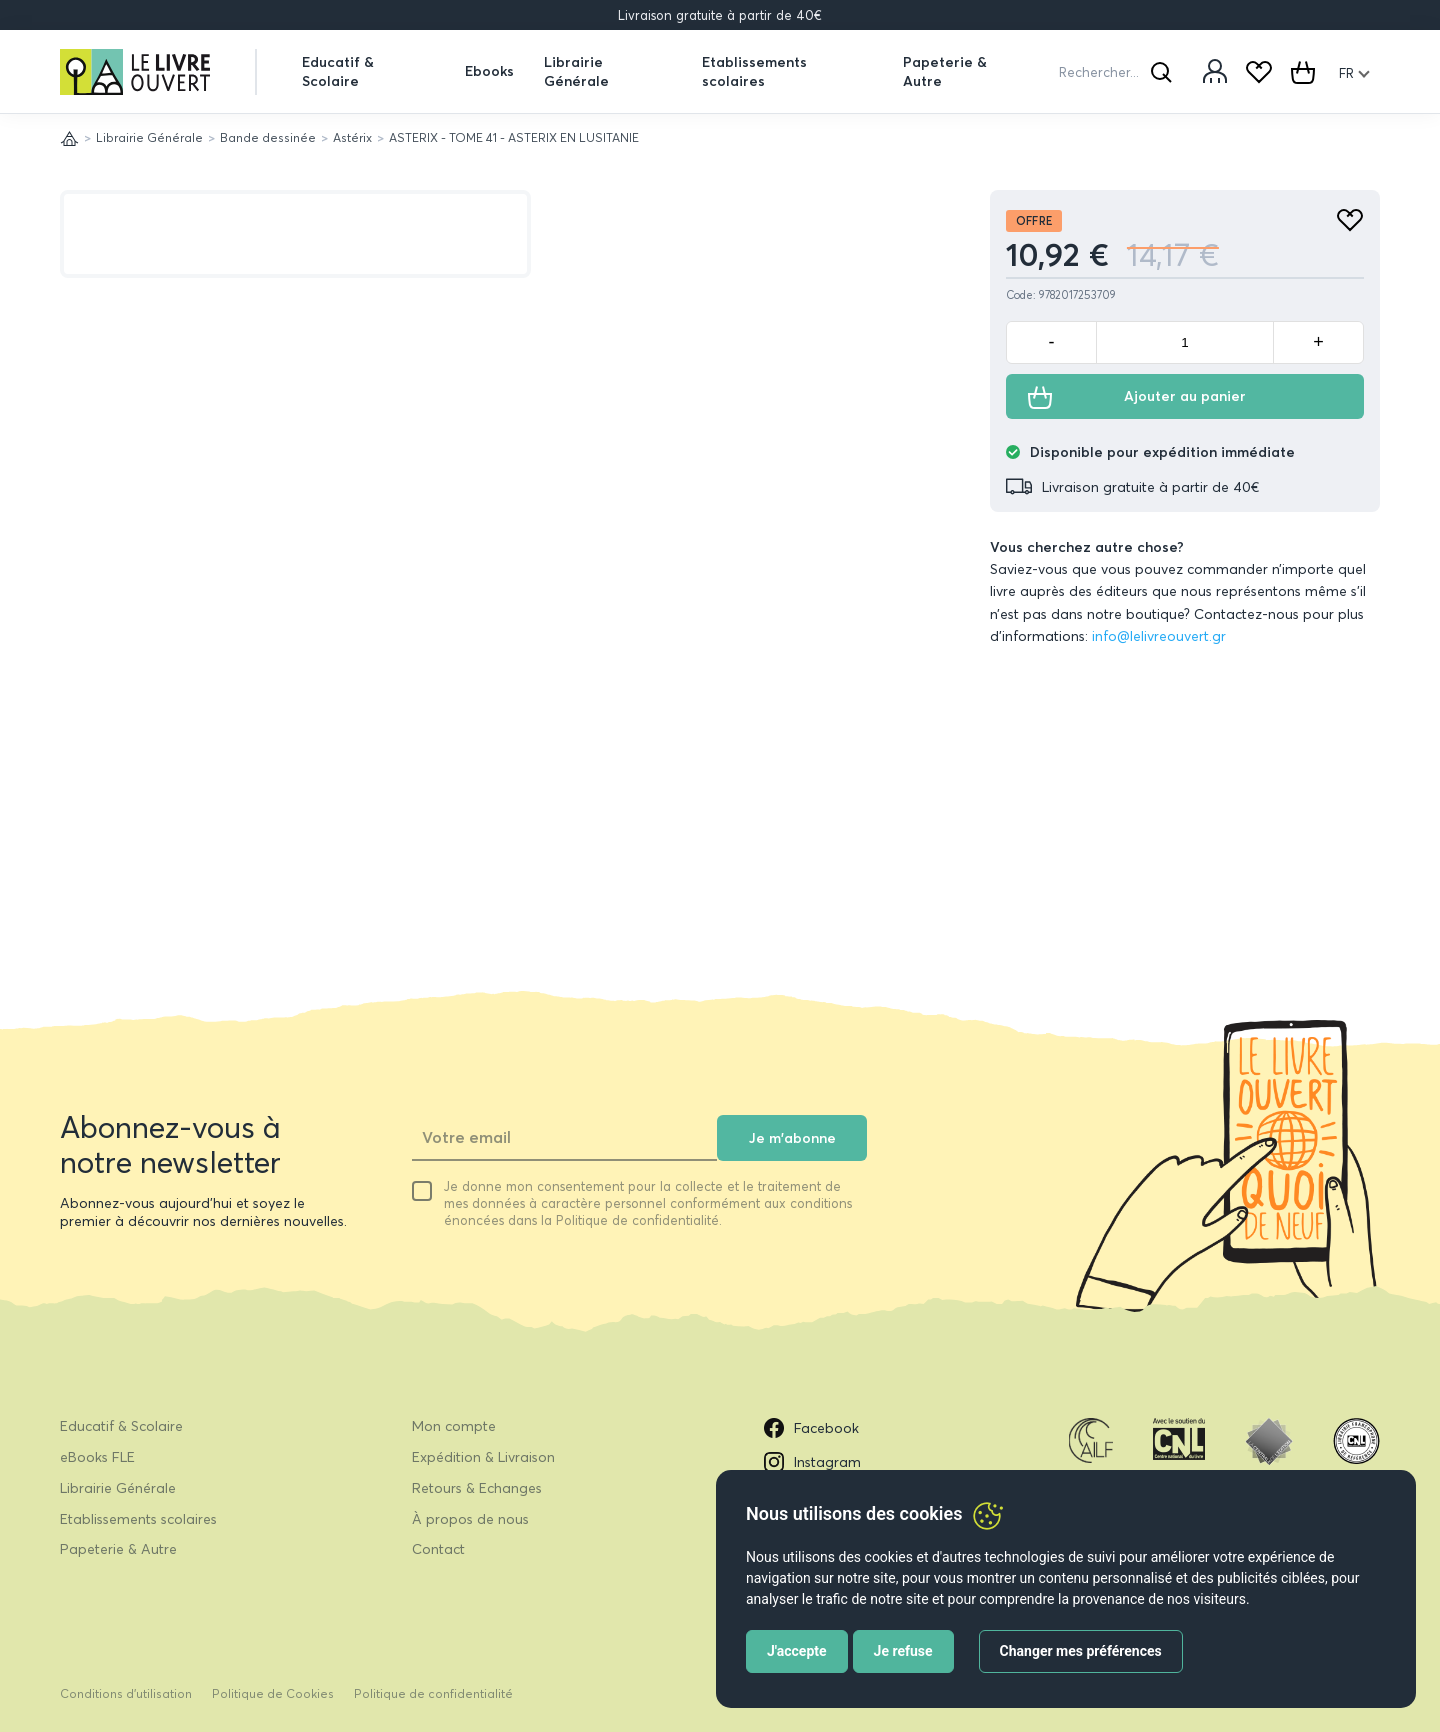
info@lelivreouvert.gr (1159, 636)
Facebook (811, 1428)
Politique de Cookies (273, 1693)
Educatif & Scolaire (338, 71)
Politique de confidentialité (433, 1693)
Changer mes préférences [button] (1081, 1651)
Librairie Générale (576, 71)
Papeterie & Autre (945, 71)
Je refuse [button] (903, 1651)
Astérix (352, 137)
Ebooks (489, 71)
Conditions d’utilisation (126, 1693)
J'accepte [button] (797, 1651)
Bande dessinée (268, 137)
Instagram (812, 1462)
